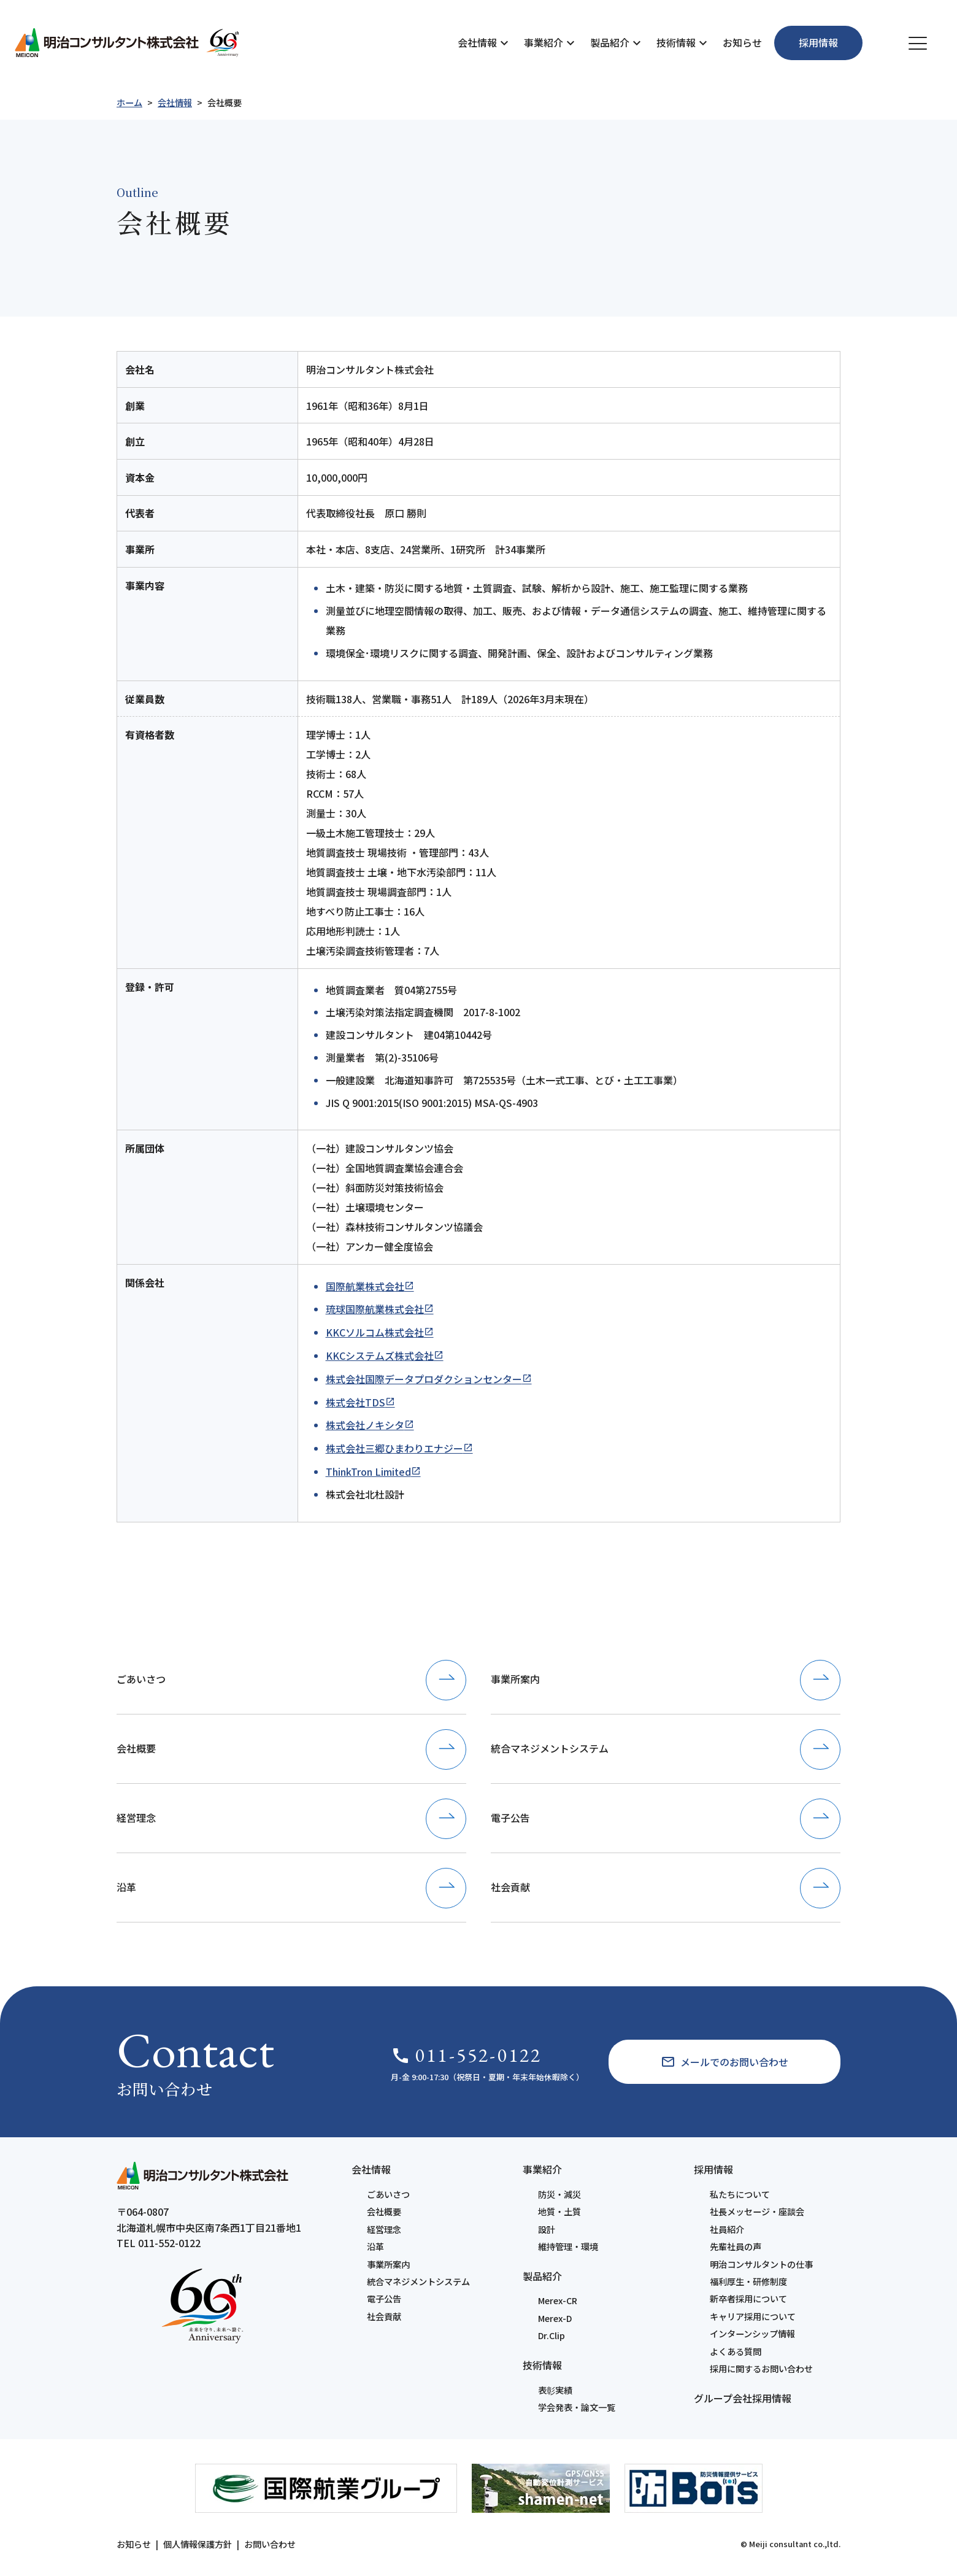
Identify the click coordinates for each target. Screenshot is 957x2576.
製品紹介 (609, 42)
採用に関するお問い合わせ (761, 2368)
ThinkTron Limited (368, 1471)
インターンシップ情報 (752, 2333)
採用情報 (713, 2169)
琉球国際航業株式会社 (375, 1308)
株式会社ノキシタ (365, 1424)
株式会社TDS (355, 1402)
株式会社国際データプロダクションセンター (424, 1378)
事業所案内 (388, 2264)
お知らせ (742, 42)
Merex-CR (557, 2300)
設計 (546, 2229)
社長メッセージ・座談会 (757, 2211)
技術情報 (676, 42)
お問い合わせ (270, 2544)
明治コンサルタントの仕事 (761, 2264)
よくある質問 (735, 2351)
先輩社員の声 (735, 2246)
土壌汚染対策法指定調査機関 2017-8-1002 (423, 1012)
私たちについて (740, 2194)
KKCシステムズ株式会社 (380, 1355)
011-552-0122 (466, 2055)
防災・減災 (559, 2194)
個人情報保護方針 (197, 2544)
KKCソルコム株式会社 (375, 1332)
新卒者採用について (748, 2299)
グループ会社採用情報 (742, 2398)
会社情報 (477, 42)
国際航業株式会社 (365, 1286)
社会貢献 (384, 2316)
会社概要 (384, 2211)
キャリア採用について (753, 2316)
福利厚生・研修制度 (748, 2281)
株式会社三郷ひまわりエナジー (394, 1448)
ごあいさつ (388, 2194)
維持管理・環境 (568, 2246)
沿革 (375, 2246)
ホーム (129, 102)
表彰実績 (555, 2390)
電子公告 (384, 2299)
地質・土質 (559, 2211)
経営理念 (384, 2229)
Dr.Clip (551, 2335)
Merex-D (555, 2318)
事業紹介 (543, 42)
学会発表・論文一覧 (576, 2407)
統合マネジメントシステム (418, 2281)
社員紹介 (727, 2229)
